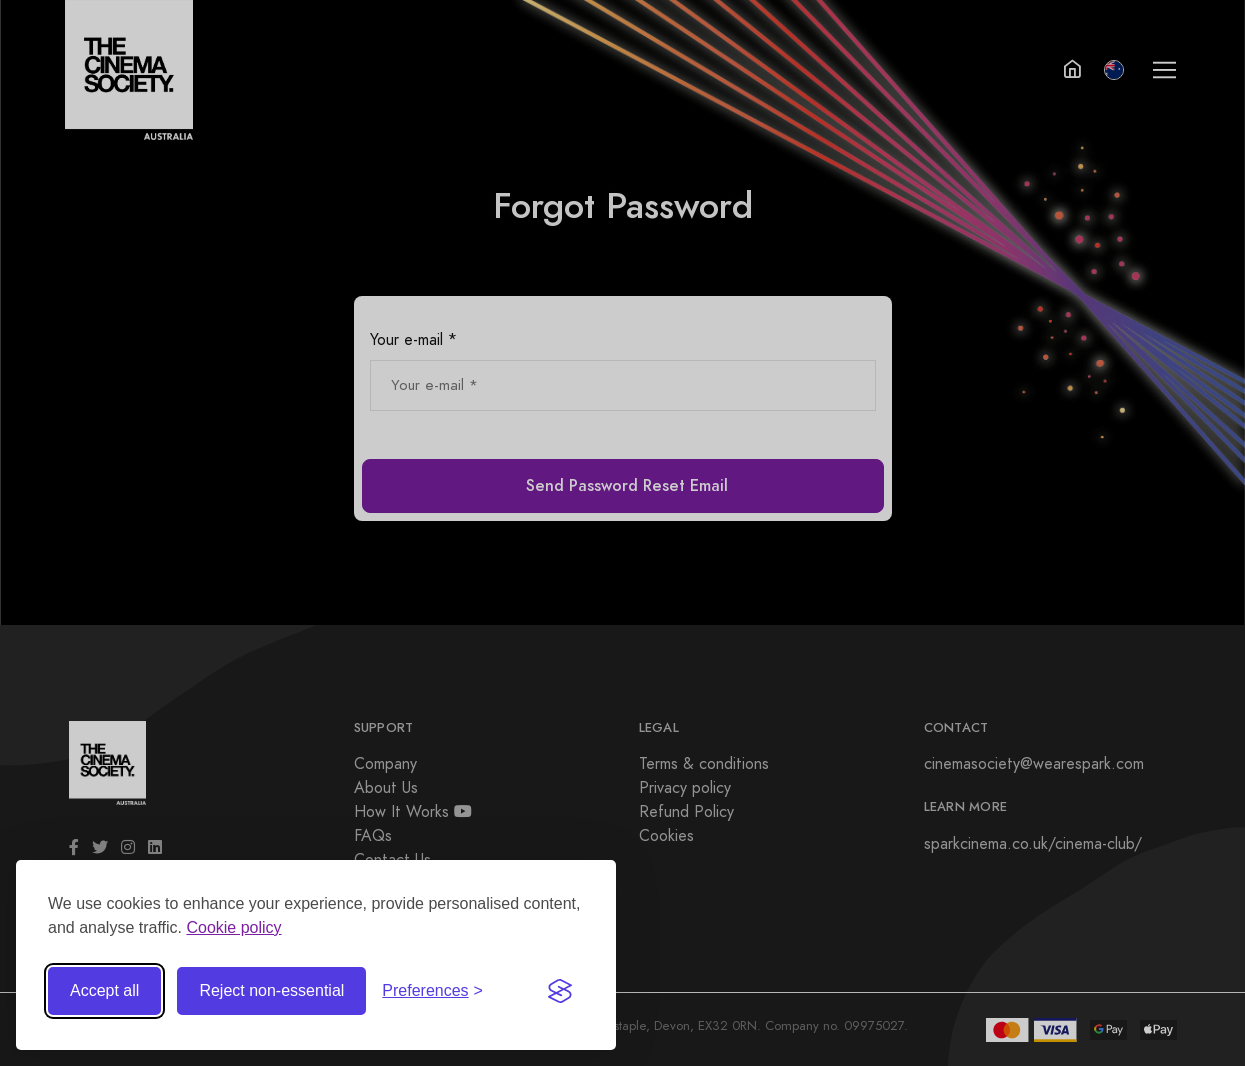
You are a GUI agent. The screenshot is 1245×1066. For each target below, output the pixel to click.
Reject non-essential (271, 988)
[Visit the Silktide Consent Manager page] (560, 989)
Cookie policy (233, 925)
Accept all (104, 988)
